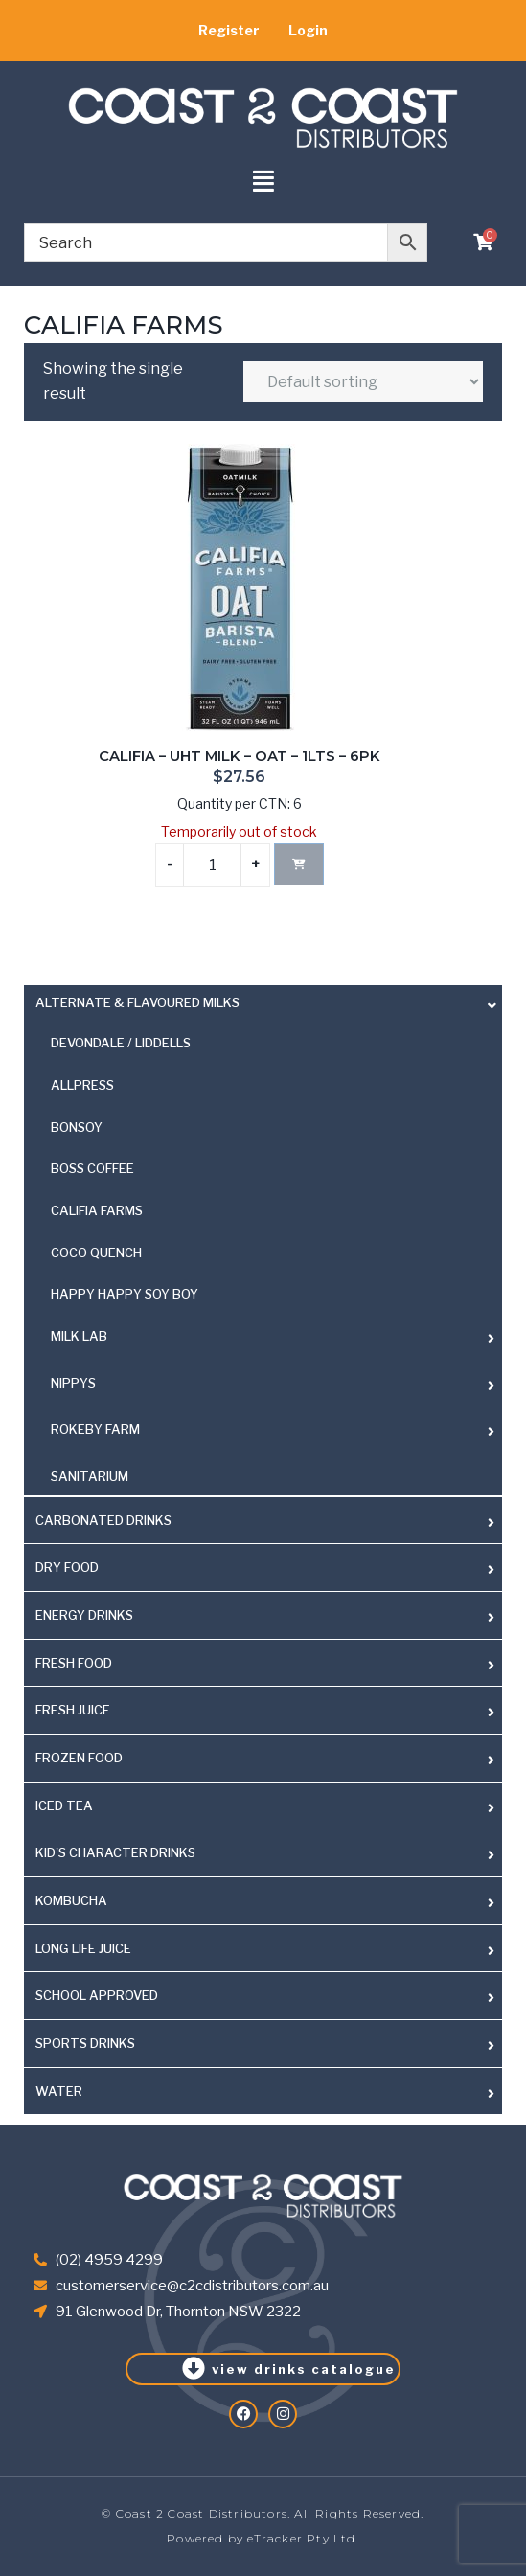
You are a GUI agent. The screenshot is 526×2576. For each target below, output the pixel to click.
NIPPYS (73, 1383)
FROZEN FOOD (79, 1757)
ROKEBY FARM (95, 1429)
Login (308, 30)
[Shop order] (363, 381)
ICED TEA (64, 1805)
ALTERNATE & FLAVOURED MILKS (137, 1002)
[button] (263, 182)
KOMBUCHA (71, 1900)
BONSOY (77, 1127)
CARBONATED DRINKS (103, 1520)
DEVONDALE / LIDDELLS (121, 1042)
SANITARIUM (89, 1476)
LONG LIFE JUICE (83, 1948)
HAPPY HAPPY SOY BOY (124, 1293)
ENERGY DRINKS (84, 1614)
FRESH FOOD (73, 1662)
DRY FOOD (67, 1567)
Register (229, 30)
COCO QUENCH (96, 1252)
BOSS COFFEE (92, 1168)
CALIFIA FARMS (97, 1210)
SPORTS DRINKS (85, 2043)
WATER (58, 2091)
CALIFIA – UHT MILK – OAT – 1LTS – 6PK (239, 756)
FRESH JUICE (72, 1709)
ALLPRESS (82, 1084)
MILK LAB (79, 1336)
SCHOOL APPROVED (96, 1995)
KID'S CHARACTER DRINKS (115, 1852)
